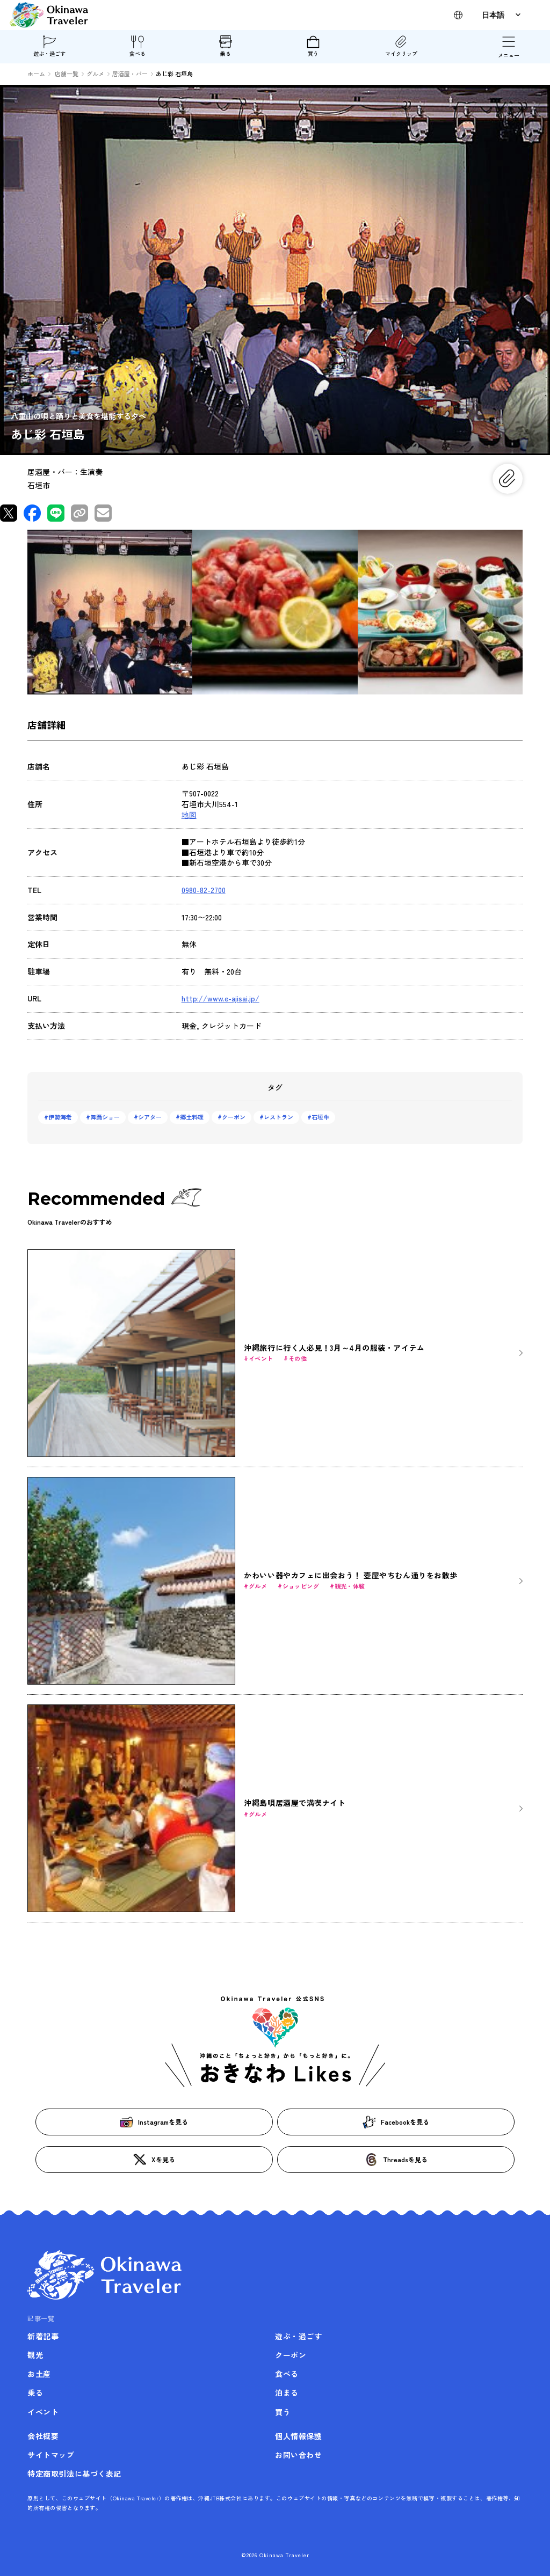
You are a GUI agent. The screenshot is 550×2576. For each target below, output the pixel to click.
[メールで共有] (103, 513)
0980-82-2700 (204, 889)
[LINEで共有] (55, 513)
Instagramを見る (154, 2122)
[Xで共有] (8, 513)
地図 (189, 814)
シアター (150, 1117)
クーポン (233, 1117)
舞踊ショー (105, 1117)
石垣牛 (320, 1117)
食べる (137, 46)
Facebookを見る (396, 2122)
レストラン (278, 1117)
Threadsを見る (396, 2159)
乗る (225, 46)
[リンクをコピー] (79, 513)
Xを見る (154, 2159)
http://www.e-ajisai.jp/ (220, 998)
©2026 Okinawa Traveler (275, 2555)
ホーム (36, 73)
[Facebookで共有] (32, 513)
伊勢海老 (60, 1117)
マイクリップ (401, 46)
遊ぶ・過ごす (49, 46)
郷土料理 (192, 1117)
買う (313, 46)
